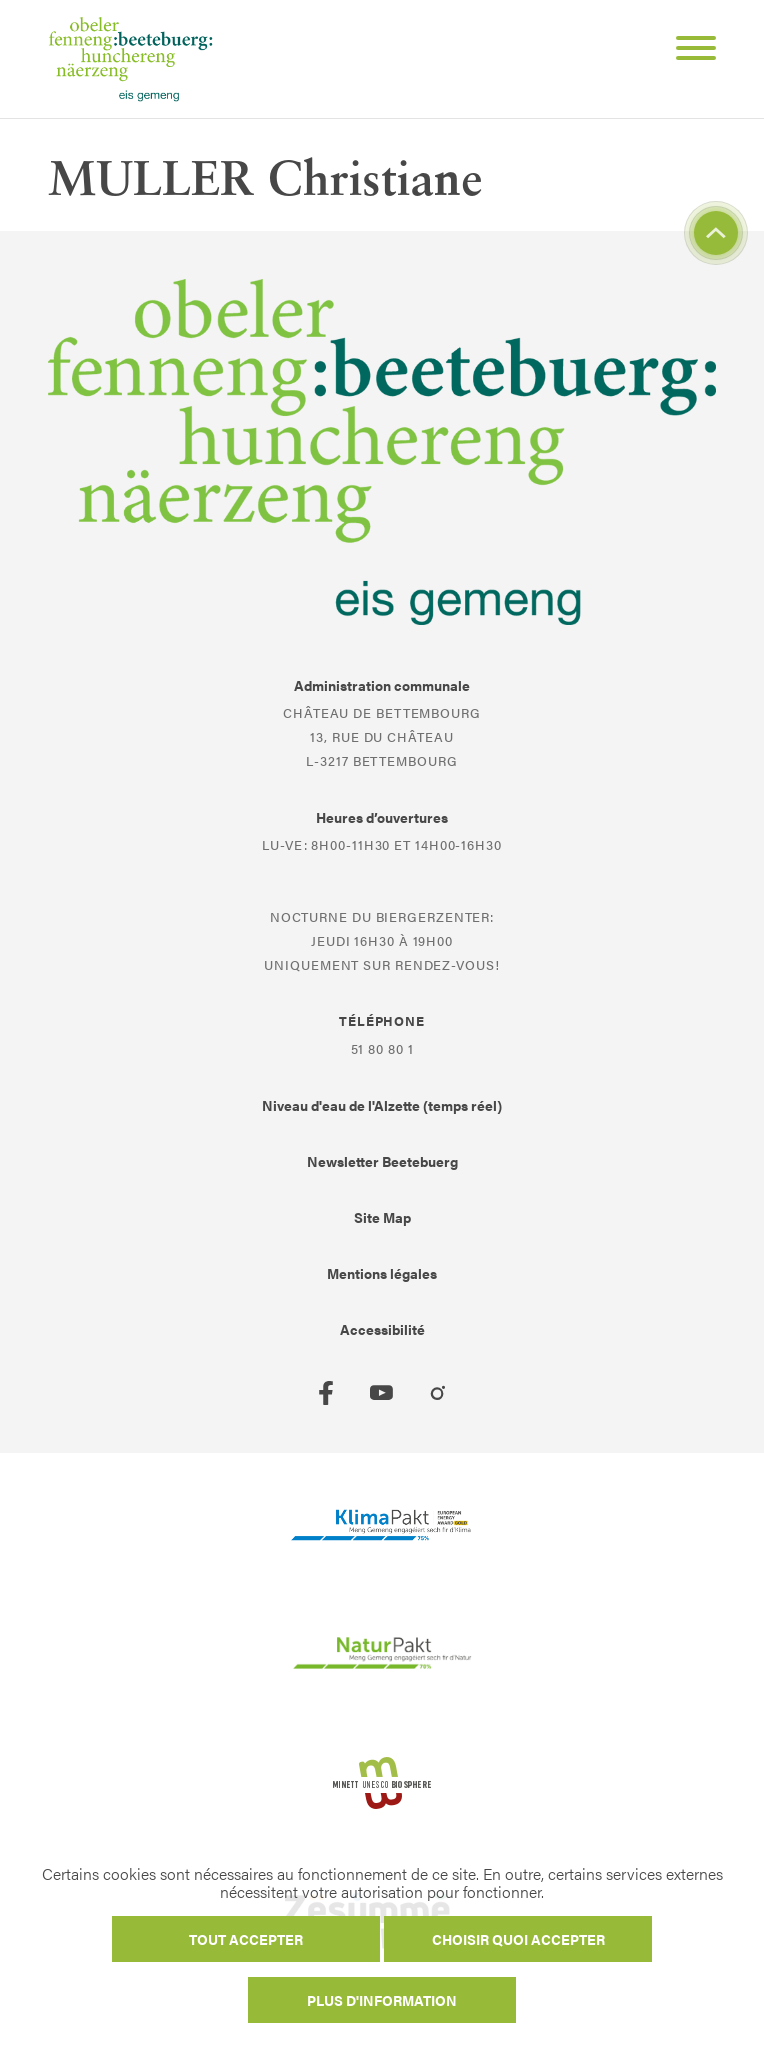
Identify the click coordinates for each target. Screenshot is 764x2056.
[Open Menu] (688, 51)
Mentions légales (382, 1273)
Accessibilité (382, 1329)
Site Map (382, 1217)
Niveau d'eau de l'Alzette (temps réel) (382, 1105)
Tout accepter (246, 1939)
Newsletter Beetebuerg (382, 1161)
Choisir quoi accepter (518, 1939)
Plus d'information (382, 2000)
